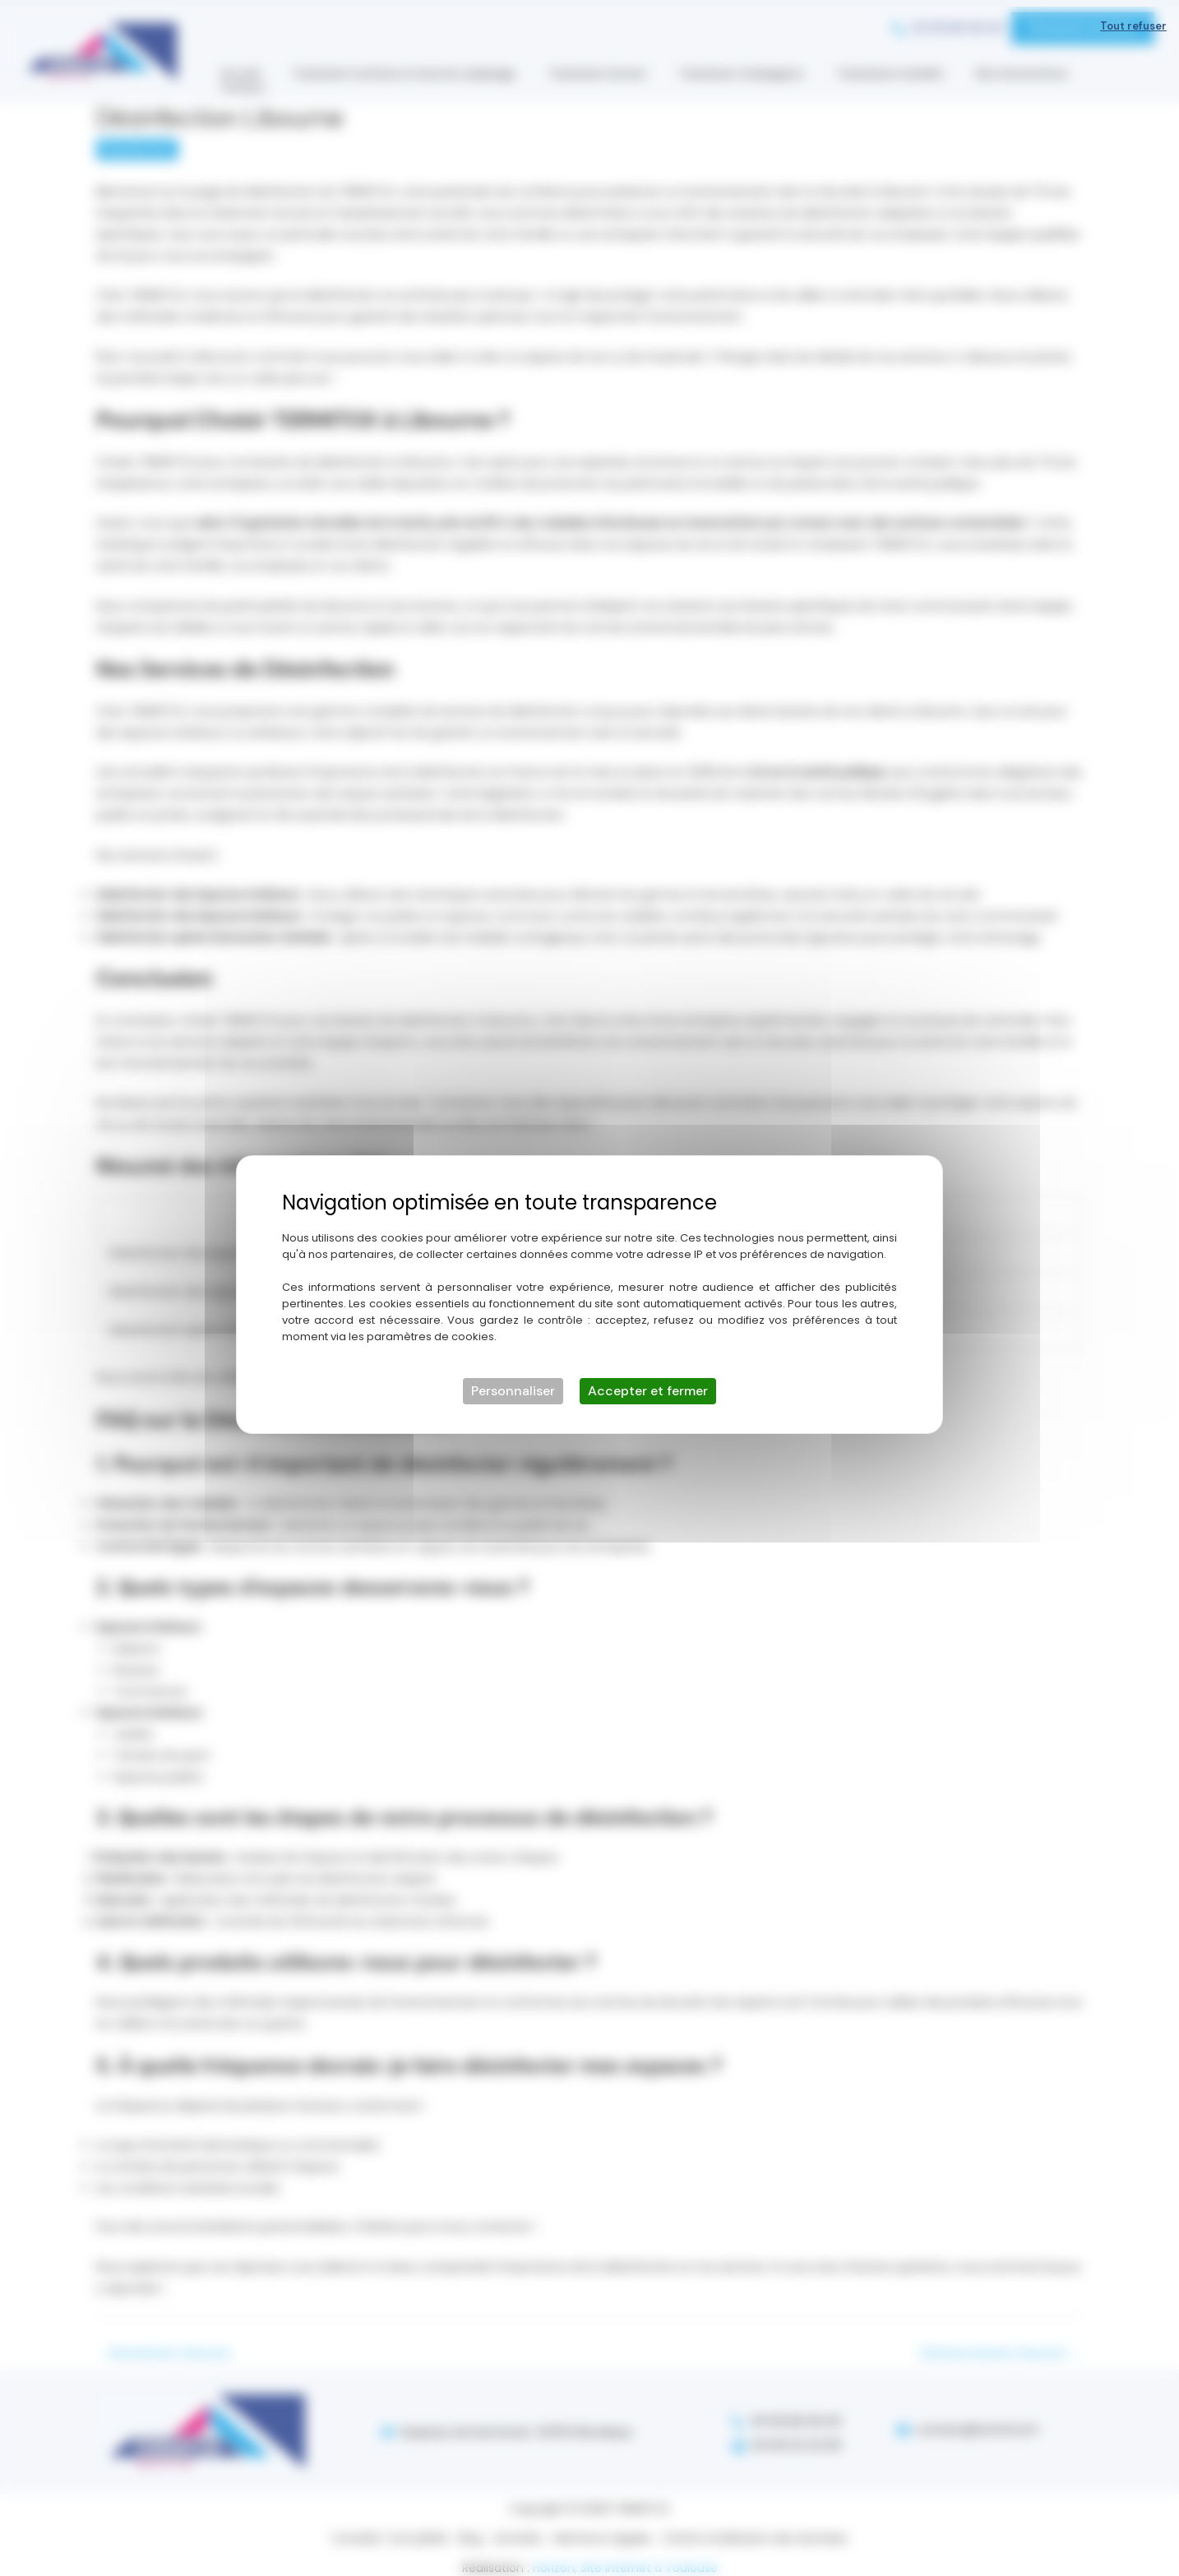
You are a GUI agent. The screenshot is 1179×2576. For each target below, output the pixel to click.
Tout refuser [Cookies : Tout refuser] (1133, 19)
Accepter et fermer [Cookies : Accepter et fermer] (648, 1384)
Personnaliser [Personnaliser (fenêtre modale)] (513, 1384)
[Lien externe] (1107, 916)
